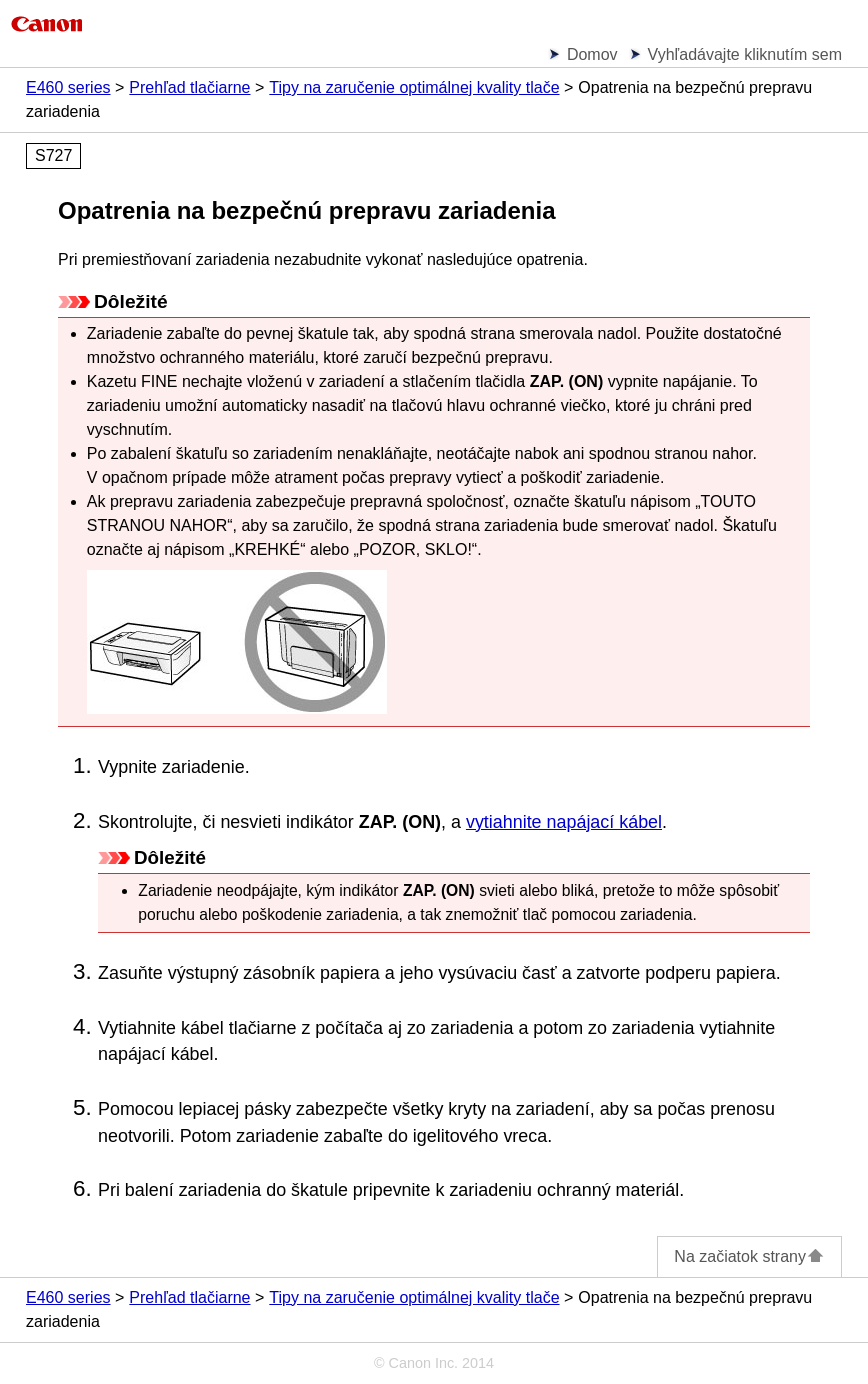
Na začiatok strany (749, 1256)
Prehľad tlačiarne (189, 87)
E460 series (68, 87)
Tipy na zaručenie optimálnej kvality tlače (414, 87)
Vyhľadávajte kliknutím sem (745, 54)
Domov (592, 54)
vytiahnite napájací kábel (564, 822)
